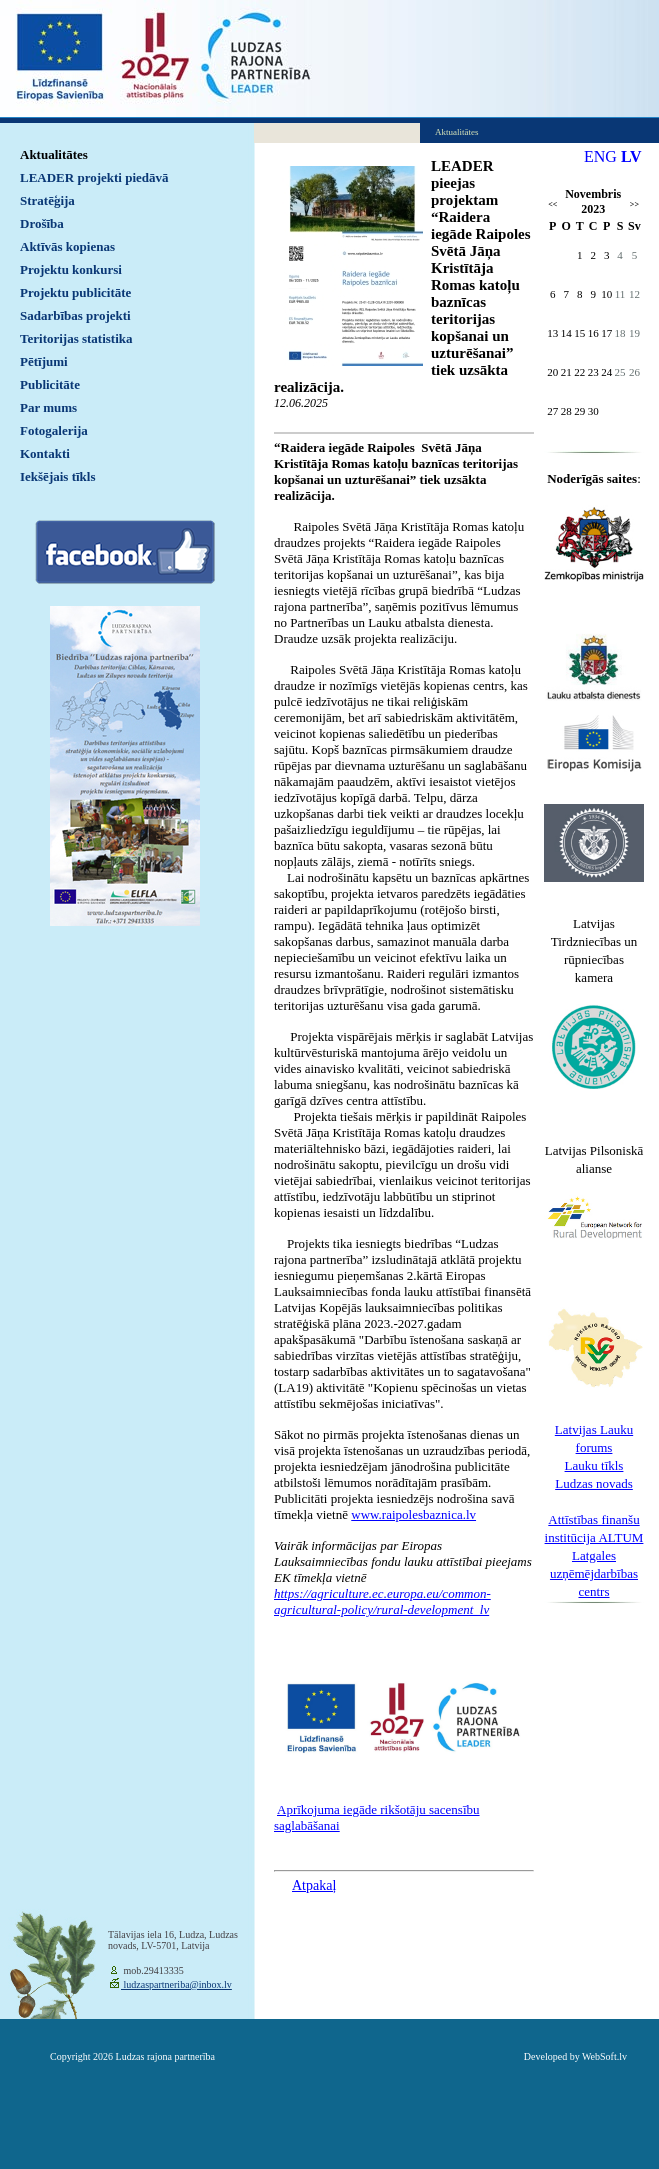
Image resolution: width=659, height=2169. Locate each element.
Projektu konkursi (71, 269)
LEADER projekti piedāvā (94, 177)
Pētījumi (44, 361)
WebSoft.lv (604, 2056)
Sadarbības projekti (75, 315)
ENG (600, 156)
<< (552, 204)
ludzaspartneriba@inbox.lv (176, 1984)
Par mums (48, 407)
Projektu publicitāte (75, 292)
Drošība (42, 223)
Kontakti (45, 453)
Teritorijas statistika (76, 338)
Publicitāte (50, 384)
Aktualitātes (54, 154)
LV (631, 156)
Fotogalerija (54, 430)
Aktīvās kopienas (67, 246)
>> (634, 204)
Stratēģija (47, 200)
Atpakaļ (314, 1885)
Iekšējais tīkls (57, 476)
